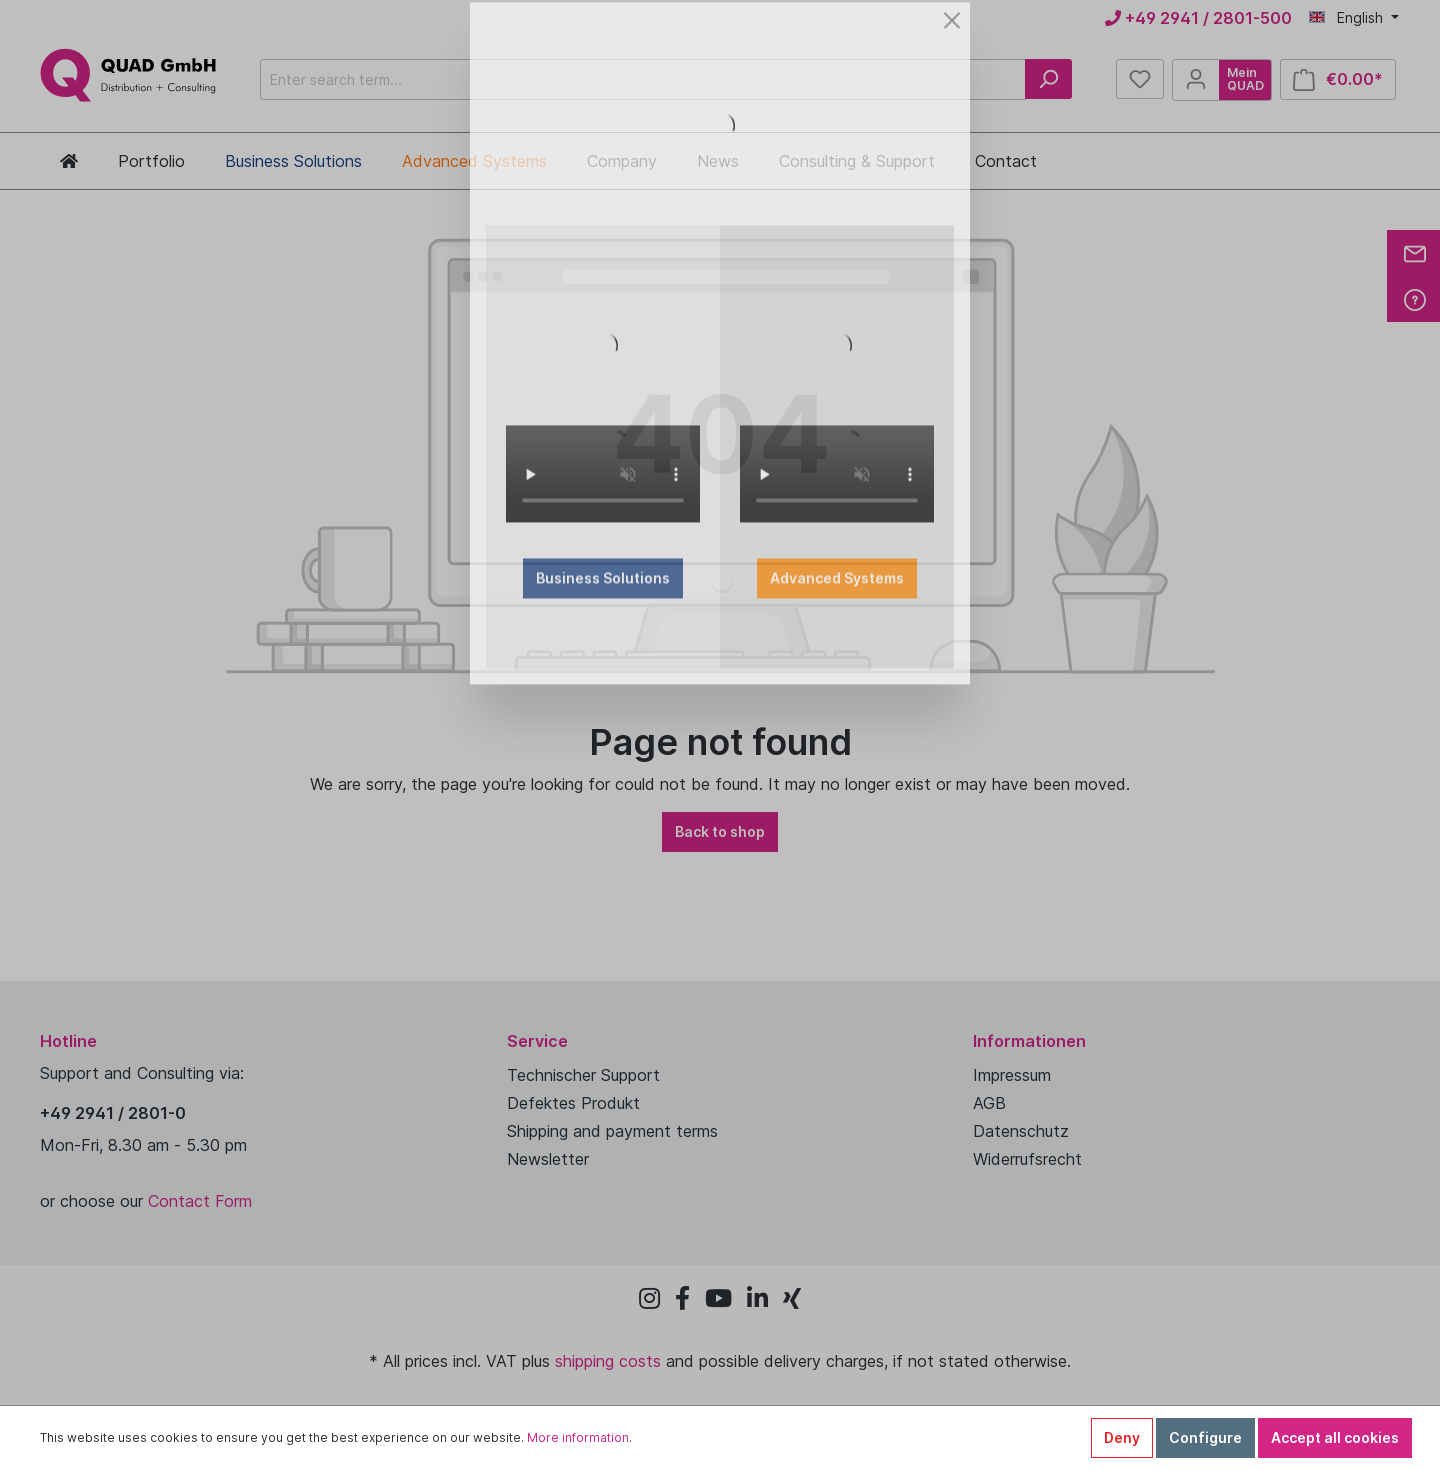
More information (578, 1437)
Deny (1122, 1437)
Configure (1205, 1437)
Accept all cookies (1335, 1437)
